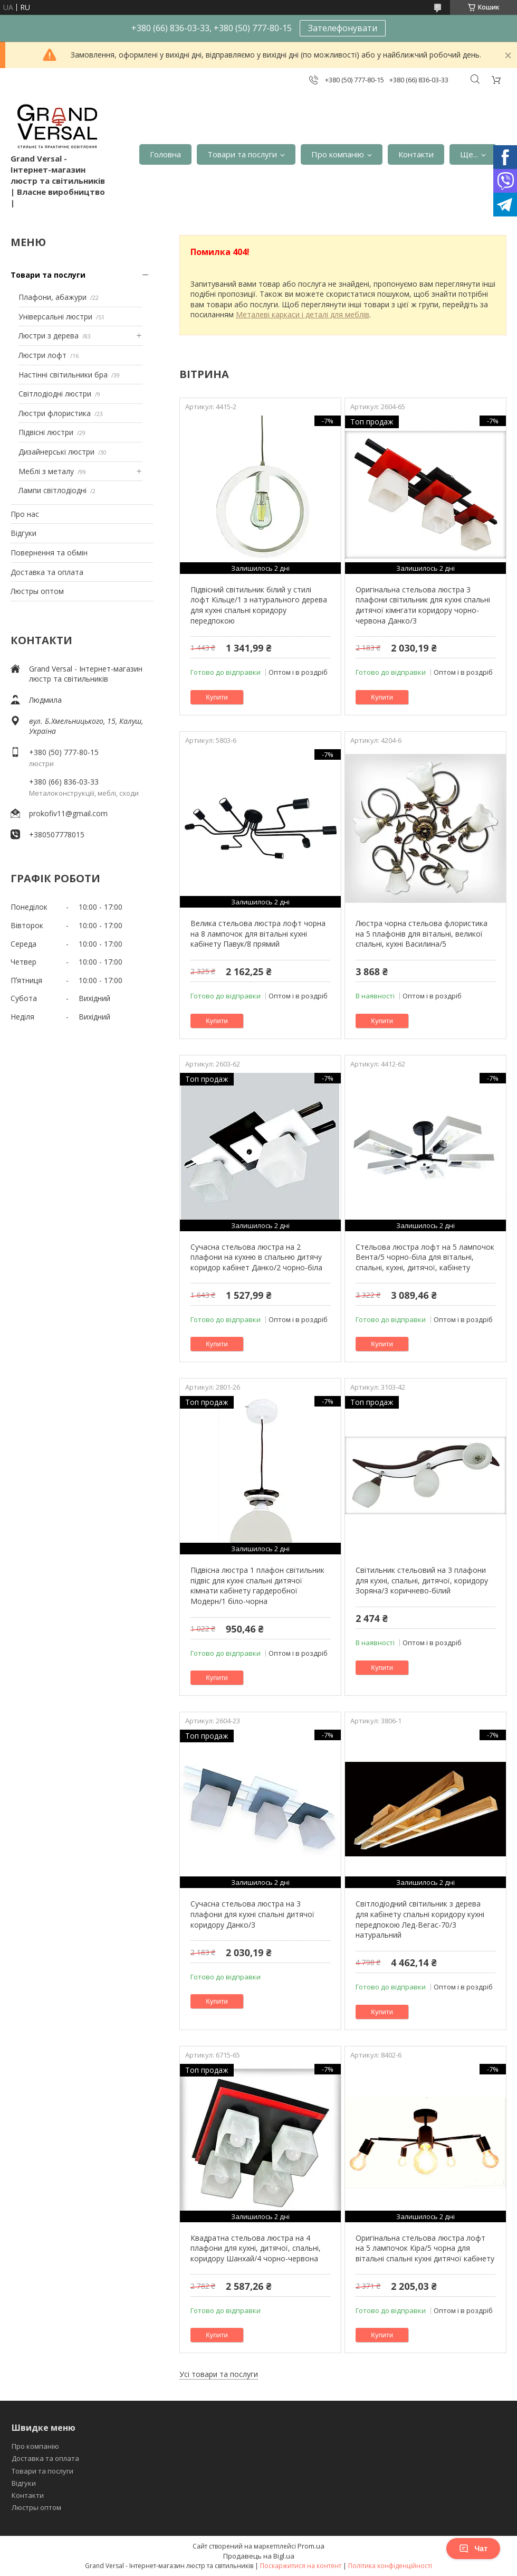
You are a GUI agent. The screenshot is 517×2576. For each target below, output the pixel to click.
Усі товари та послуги (218, 2374)
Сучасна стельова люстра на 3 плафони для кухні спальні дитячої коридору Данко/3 (252, 1914)
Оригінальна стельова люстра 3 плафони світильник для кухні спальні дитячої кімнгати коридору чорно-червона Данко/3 (423, 605)
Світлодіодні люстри (54, 394)
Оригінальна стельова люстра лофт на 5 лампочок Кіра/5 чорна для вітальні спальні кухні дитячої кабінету (425, 2248)
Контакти (416, 154)
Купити (217, 697)
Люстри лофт (42, 355)
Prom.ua (311, 2546)
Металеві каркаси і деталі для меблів (302, 314)
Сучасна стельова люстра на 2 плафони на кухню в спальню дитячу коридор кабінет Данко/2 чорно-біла (256, 1257)
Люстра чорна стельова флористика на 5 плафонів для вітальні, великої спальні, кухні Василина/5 (421, 933)
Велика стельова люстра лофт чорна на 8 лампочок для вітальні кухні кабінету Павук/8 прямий (257, 933)
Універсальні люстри (55, 317)
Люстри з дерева (48, 336)
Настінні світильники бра (63, 375)
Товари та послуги (242, 154)
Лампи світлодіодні (52, 490)
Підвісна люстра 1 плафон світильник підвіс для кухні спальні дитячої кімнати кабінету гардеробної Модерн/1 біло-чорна (257, 1585)
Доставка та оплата (47, 572)
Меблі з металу (46, 471)
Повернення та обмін (49, 553)
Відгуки (23, 533)
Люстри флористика (54, 413)
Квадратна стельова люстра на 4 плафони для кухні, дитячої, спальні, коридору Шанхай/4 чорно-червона (255, 2248)
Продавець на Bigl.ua (258, 2556)
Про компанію (337, 154)
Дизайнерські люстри (56, 452)
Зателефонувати (342, 28)
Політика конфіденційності (390, 2565)
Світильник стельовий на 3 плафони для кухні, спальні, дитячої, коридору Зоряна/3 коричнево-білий (422, 1580)
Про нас (25, 514)
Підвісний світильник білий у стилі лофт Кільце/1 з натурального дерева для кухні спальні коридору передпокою (258, 605)
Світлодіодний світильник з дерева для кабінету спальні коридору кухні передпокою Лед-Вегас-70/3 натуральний (420, 1919)
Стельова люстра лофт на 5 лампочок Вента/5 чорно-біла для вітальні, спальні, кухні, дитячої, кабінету (425, 1257)
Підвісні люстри (45, 432)
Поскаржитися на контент (300, 2565)
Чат (473, 2548)
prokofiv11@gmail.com (68, 813)
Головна (165, 154)
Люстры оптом (37, 591)
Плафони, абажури (52, 297)
